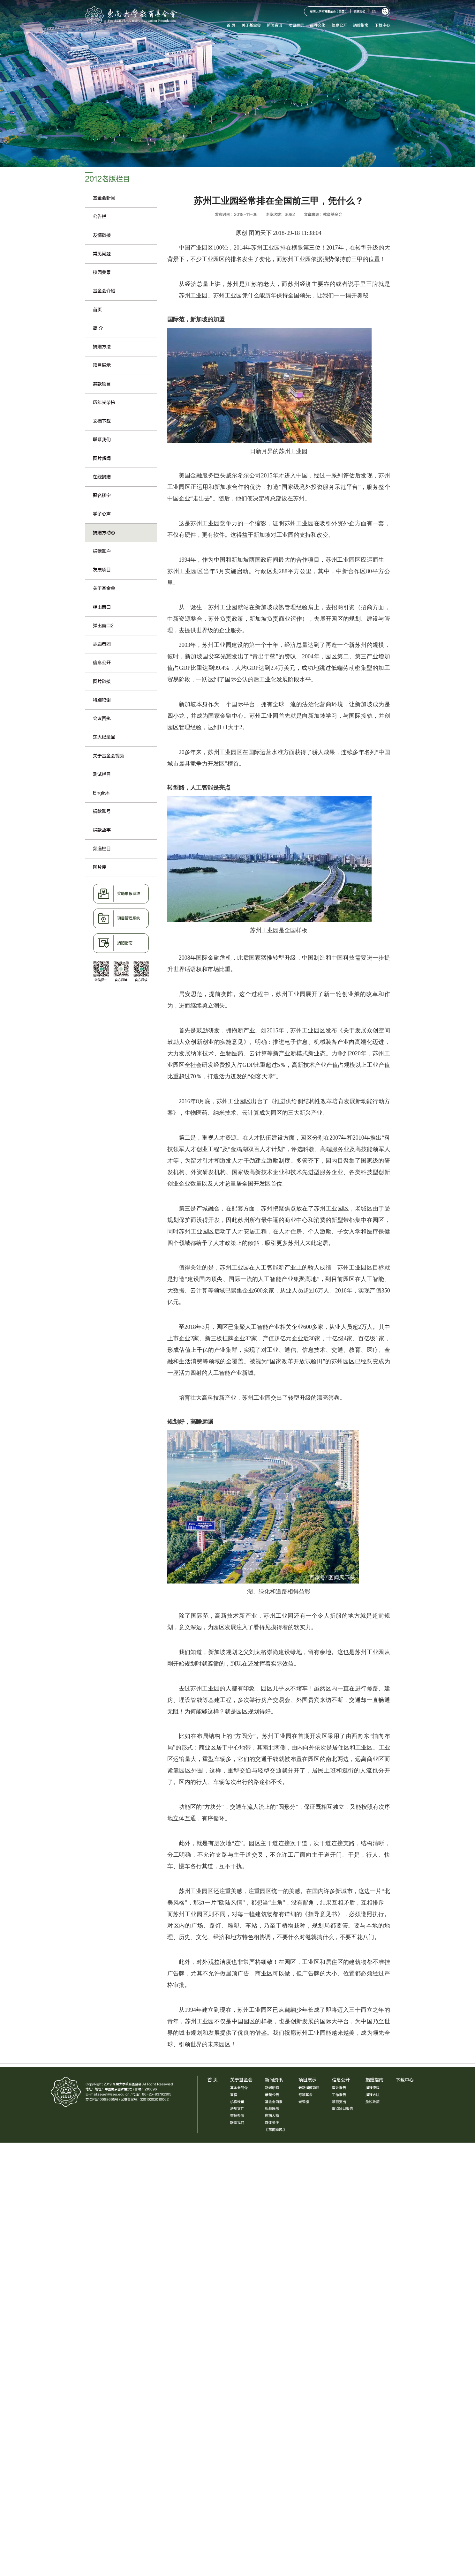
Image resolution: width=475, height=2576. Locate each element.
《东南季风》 (275, 2130)
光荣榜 (303, 2102)
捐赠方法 (373, 2095)
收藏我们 (360, 11)
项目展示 (297, 25)
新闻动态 (272, 2088)
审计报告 (339, 2088)
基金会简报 (274, 2102)
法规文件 (237, 2109)
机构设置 (237, 2102)
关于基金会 (252, 25)
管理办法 (237, 2116)
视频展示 (272, 2109)
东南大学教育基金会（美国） (330, 11)
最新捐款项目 (309, 2088)
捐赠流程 (373, 2088)
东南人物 (272, 2116)
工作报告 (339, 2095)
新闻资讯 (275, 25)
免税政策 (373, 2102)
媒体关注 (272, 2123)
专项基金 (305, 2095)
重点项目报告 (342, 2109)
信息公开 (340, 25)
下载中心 (383, 25)
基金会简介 (239, 2088)
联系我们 (237, 2123)
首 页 (232, 25)
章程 (233, 2095)
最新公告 (272, 2095)
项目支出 (339, 2102)
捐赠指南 (362, 25)
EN (375, 11)
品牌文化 (319, 25)
